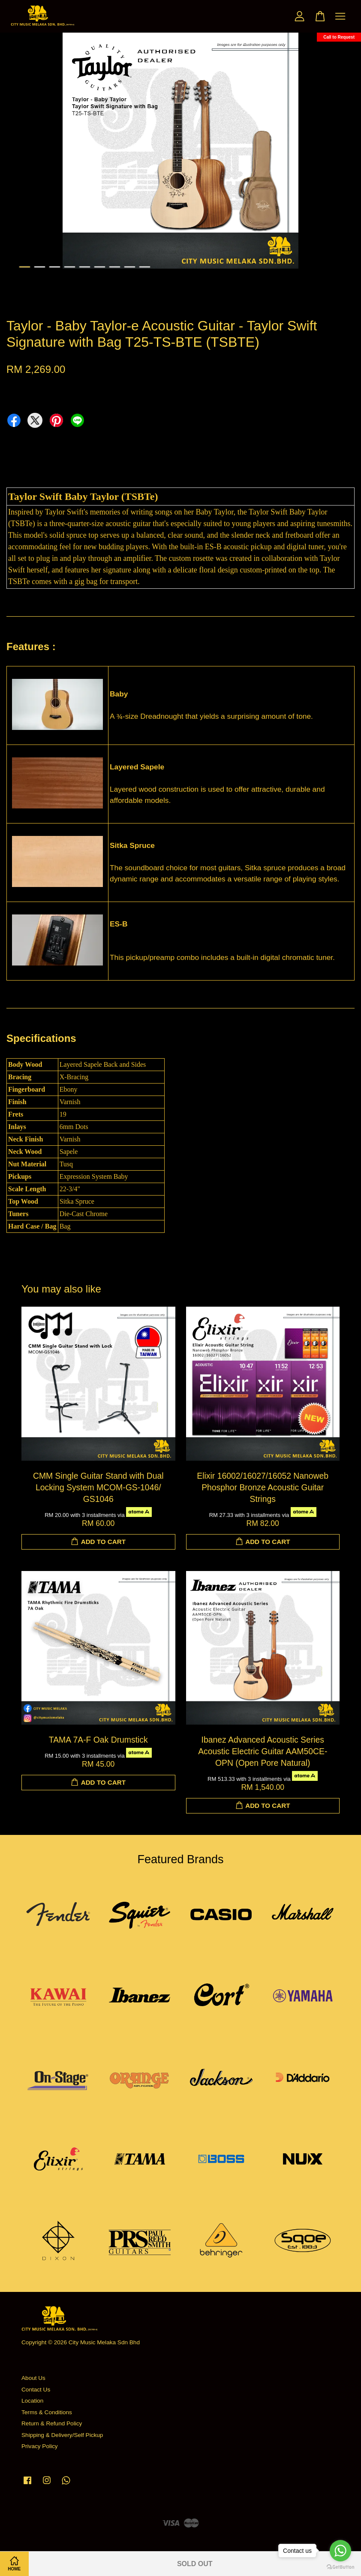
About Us (33, 2378)
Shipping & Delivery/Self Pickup (62, 2435)
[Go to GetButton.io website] (340, 2567)
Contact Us (35, 2389)
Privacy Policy (39, 2446)
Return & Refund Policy (51, 2423)
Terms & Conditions (46, 2412)
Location (32, 2400)
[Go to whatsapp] (340, 2550)
